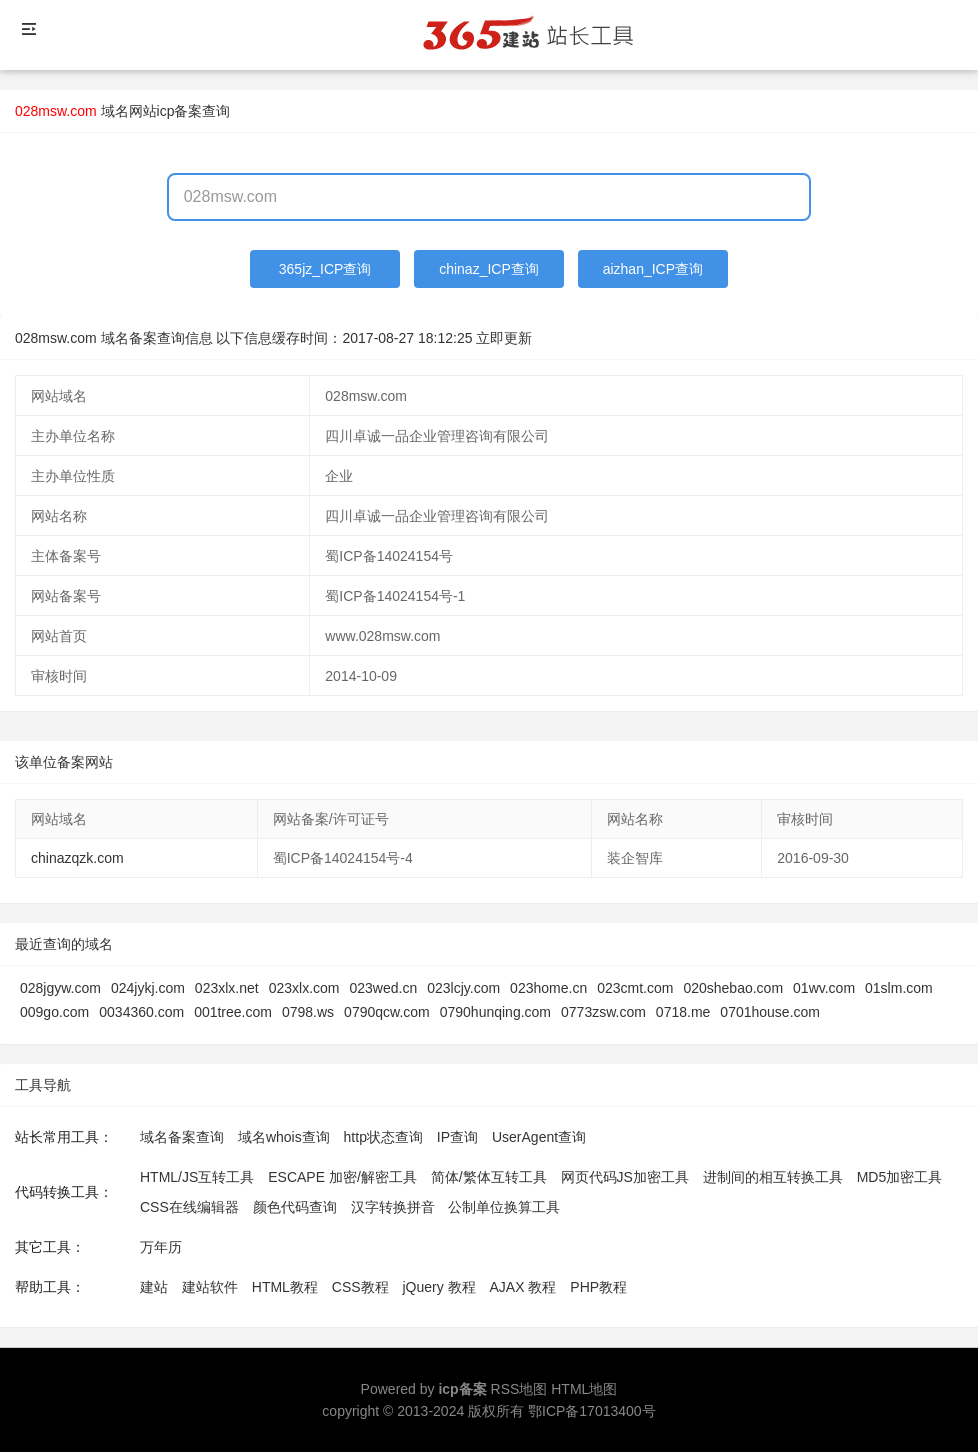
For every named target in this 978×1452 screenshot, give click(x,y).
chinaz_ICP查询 (489, 269)
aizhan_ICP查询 (653, 269)
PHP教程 (598, 1287)
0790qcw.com (387, 1012)
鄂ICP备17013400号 (592, 1411)
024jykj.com (148, 988)
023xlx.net (227, 988)
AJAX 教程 (523, 1287)
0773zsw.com (603, 1012)
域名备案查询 (182, 1137)
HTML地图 (584, 1389)
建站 (154, 1287)
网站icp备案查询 (180, 111)
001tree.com (233, 1012)
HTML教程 (285, 1287)
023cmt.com (635, 988)
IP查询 (457, 1137)
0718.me (683, 1012)
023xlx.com (304, 988)
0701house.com (770, 1012)
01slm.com (899, 988)
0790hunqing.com (495, 1012)
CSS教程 (360, 1287)
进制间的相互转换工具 (773, 1177)
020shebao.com (733, 988)
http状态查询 (383, 1137)
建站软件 (210, 1287)
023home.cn (548, 988)
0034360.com (141, 1012)
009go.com (54, 1012)
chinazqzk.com (77, 858)
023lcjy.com (463, 988)
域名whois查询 (284, 1137)
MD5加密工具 (900, 1177)
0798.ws (308, 1012)
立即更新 (504, 338)
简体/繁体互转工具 (489, 1177)
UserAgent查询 (539, 1137)
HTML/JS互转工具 (197, 1177)
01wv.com (824, 988)
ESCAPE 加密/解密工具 (342, 1177)
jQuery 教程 (438, 1287)
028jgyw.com (60, 988)
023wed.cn (384, 988)
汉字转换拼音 (393, 1207)
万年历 (161, 1247)
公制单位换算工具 (504, 1207)
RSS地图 (519, 1389)
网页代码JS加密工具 (625, 1177)
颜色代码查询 (295, 1207)
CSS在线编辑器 (189, 1207)
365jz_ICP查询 (325, 269)
